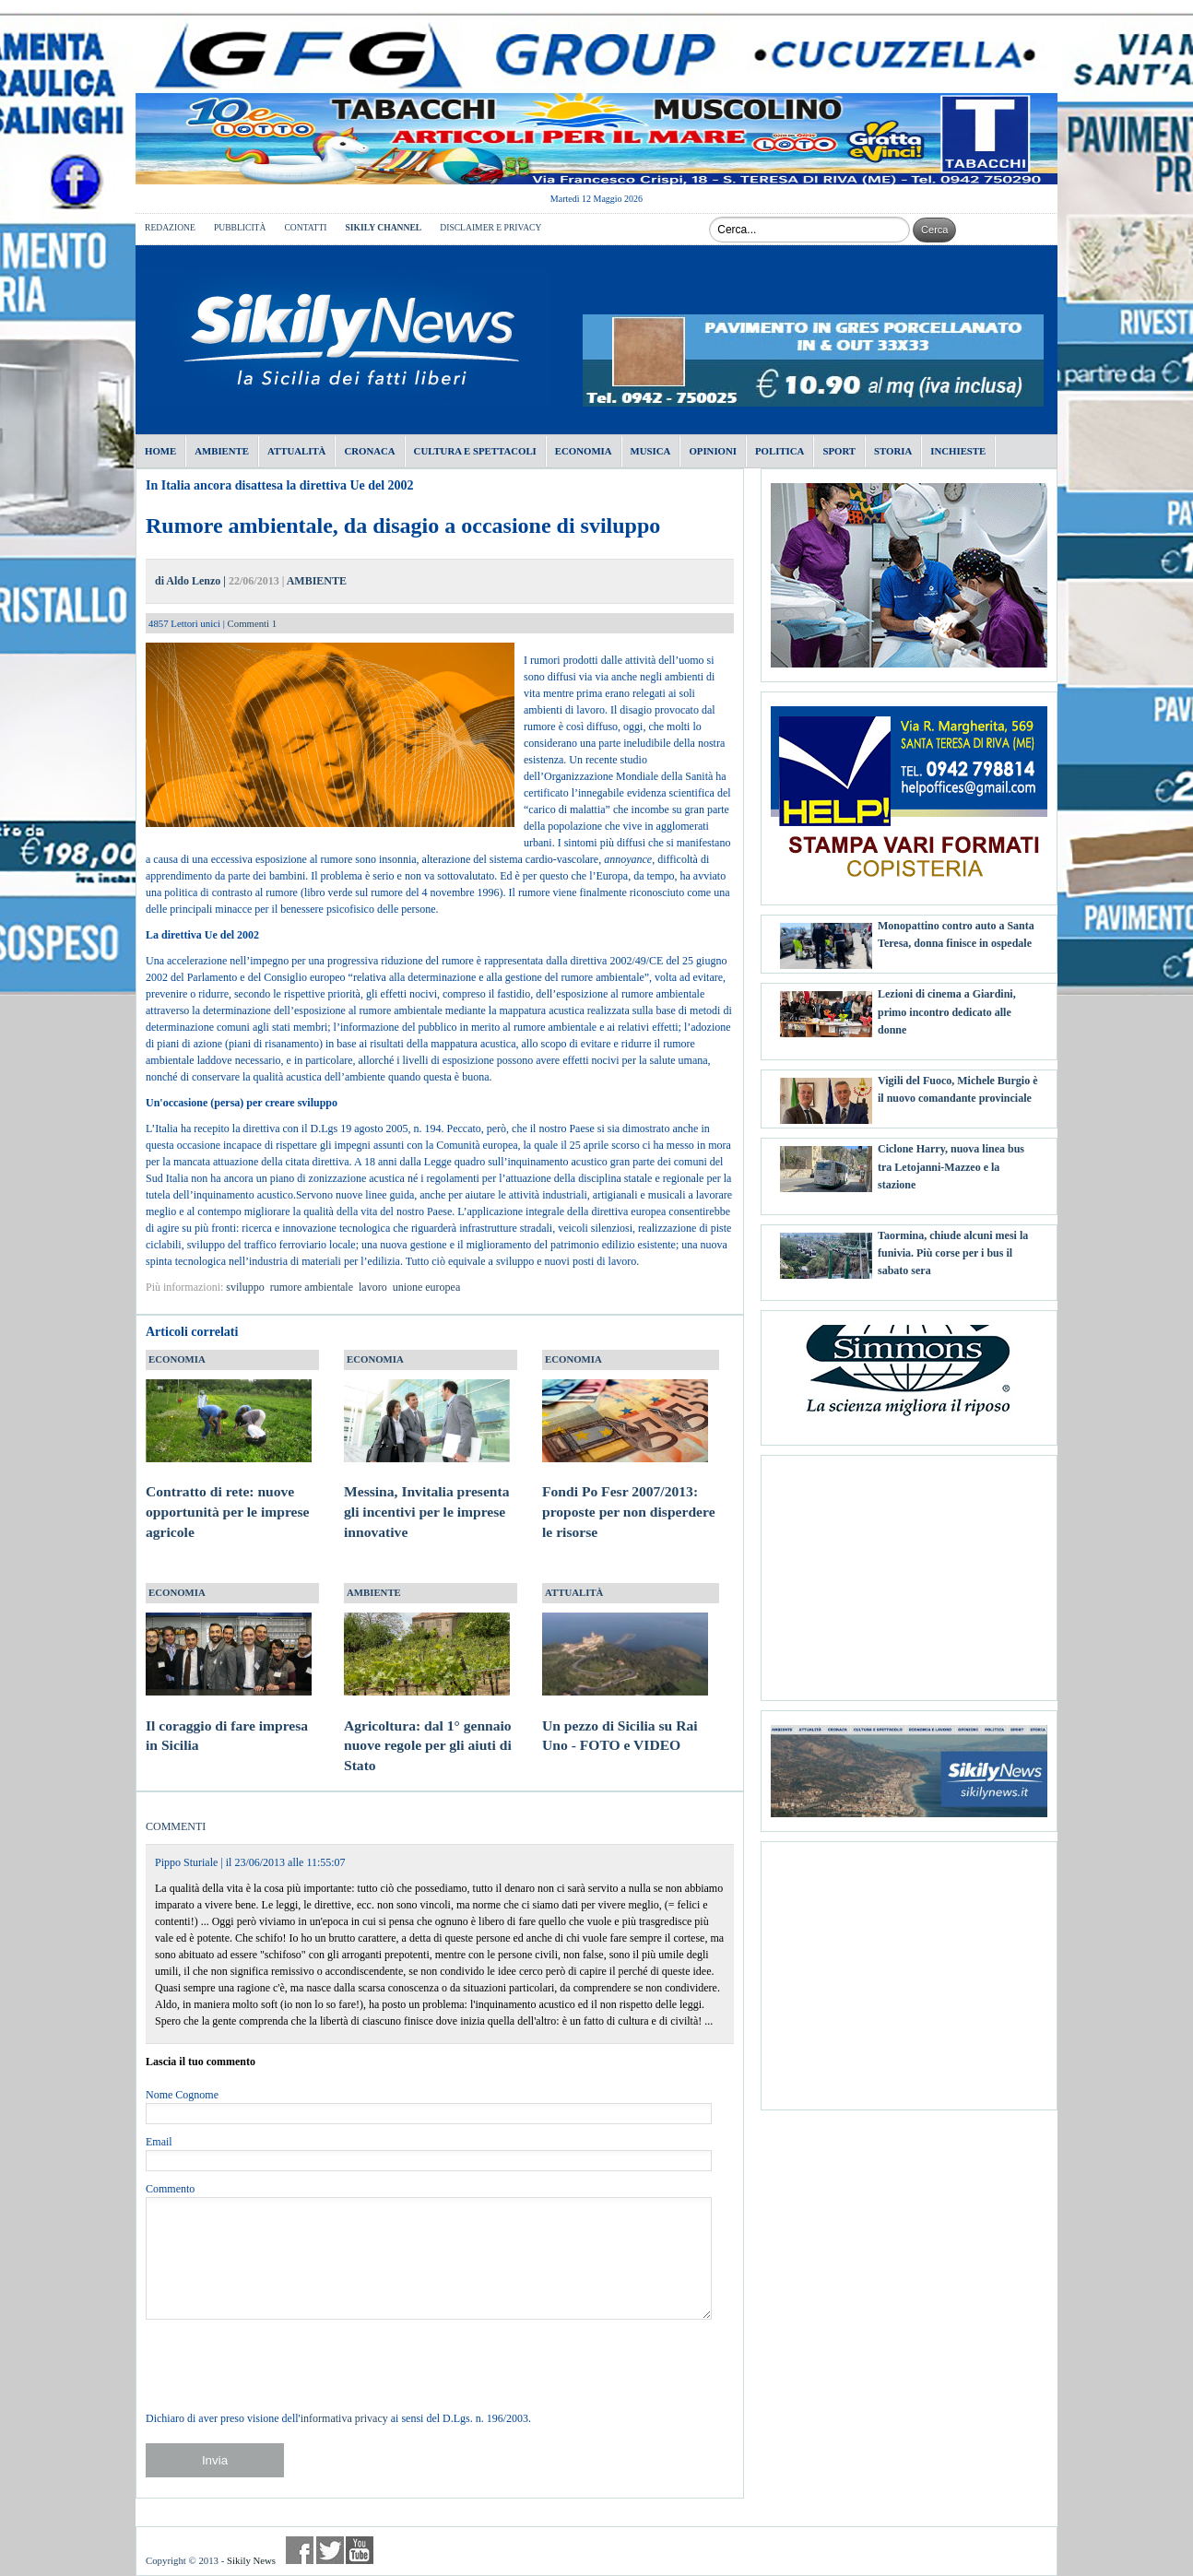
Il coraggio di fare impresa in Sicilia (229, 1718)
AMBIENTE (317, 580)
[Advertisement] (909, 1571)
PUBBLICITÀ (240, 227)
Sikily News (251, 2560)
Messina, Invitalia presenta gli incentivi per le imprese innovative (427, 1494)
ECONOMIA (177, 1359)
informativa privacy (344, 2418)
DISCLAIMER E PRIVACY (490, 227)
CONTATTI (305, 227)
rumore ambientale (311, 1287)
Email (159, 2141)
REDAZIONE (170, 227)
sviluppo (245, 1287)
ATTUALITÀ (574, 1592)
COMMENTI (176, 1826)
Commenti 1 (253, 623)
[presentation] (286, 2365)
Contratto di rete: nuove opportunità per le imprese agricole (229, 1494)
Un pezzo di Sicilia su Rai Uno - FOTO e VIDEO (625, 1718)
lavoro (373, 1287)
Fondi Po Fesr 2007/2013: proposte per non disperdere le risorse (628, 1494)
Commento (170, 2188)
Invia (215, 2460)
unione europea (427, 1287)
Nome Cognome (182, 2094)
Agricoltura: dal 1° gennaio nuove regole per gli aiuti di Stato (428, 1728)
